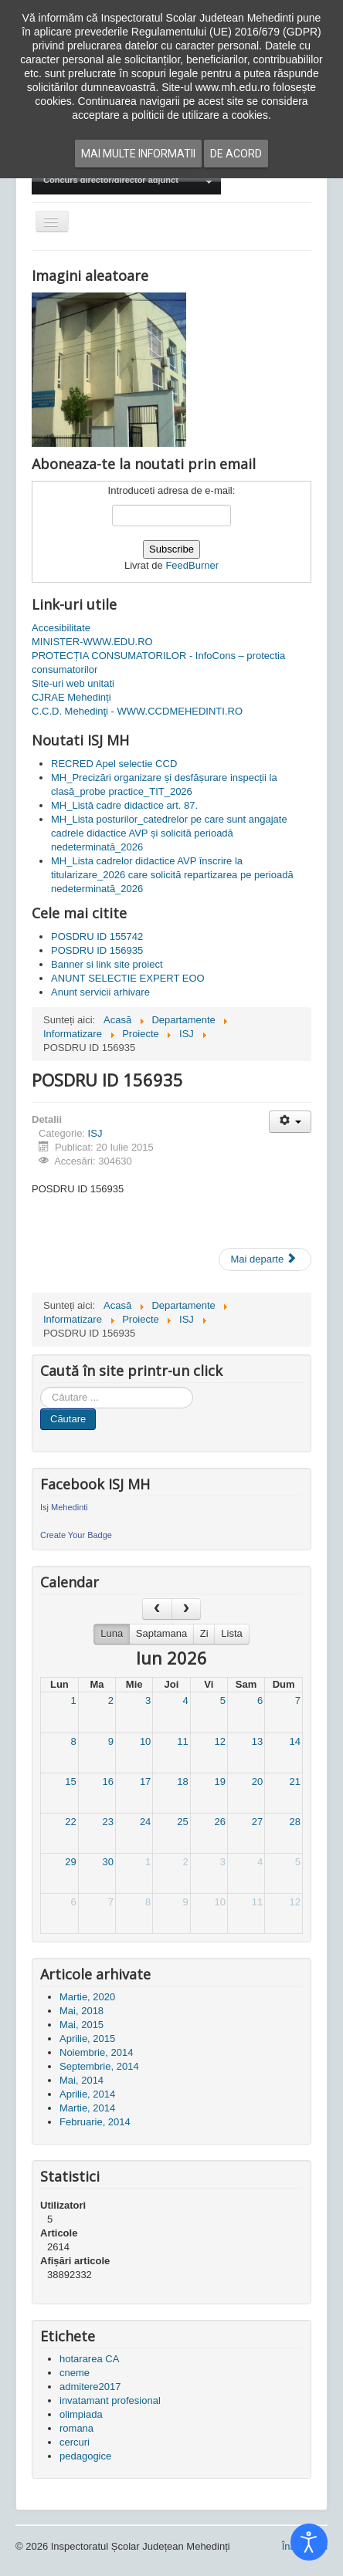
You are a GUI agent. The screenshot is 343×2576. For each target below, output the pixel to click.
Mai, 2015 (81, 2024)
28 (295, 1821)
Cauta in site (40, 1387)
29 (70, 1862)
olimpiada (81, 2414)
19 (219, 1781)
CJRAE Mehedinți (71, 697)
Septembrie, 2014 (99, 2066)
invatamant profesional (110, 2400)
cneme (74, 2372)
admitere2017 (90, 2386)
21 (295, 1781)
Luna (111, 1633)
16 (108, 1781)
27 (257, 1821)
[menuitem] (126, 180)
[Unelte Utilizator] (290, 1122)
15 (70, 1781)
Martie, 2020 (87, 1997)
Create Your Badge (76, 1535)
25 (182, 1821)
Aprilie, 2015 (87, 2038)
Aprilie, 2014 (87, 2094)
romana (76, 2428)
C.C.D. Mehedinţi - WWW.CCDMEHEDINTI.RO (137, 711)
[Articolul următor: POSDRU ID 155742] (265, 1259)
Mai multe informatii (138, 153)
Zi (204, 1633)
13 (257, 1741)
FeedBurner (192, 565)
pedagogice (85, 2456)
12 (219, 1741)
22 (70, 1821)
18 (182, 1781)
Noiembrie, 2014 (96, 2052)
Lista (231, 1633)
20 (257, 1781)
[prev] (157, 1608)
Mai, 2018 (81, 2011)
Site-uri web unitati (73, 683)
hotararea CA (89, 2359)
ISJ (95, 1133)
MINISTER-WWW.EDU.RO (92, 641)
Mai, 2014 (81, 2080)
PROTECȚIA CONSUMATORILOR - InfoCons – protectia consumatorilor (158, 662)
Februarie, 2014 (95, 2122)
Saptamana (162, 1633)
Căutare (68, 1419)
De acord (236, 153)
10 (145, 1741)
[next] (186, 1608)
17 (145, 1781)
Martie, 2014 (87, 2108)
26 (219, 1821)
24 (145, 1821)
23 (108, 1821)
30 (108, 1862)
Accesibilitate (61, 628)
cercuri (74, 2442)
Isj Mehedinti (64, 1507)
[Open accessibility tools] (309, 2542)
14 (295, 1741)
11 (182, 1741)
